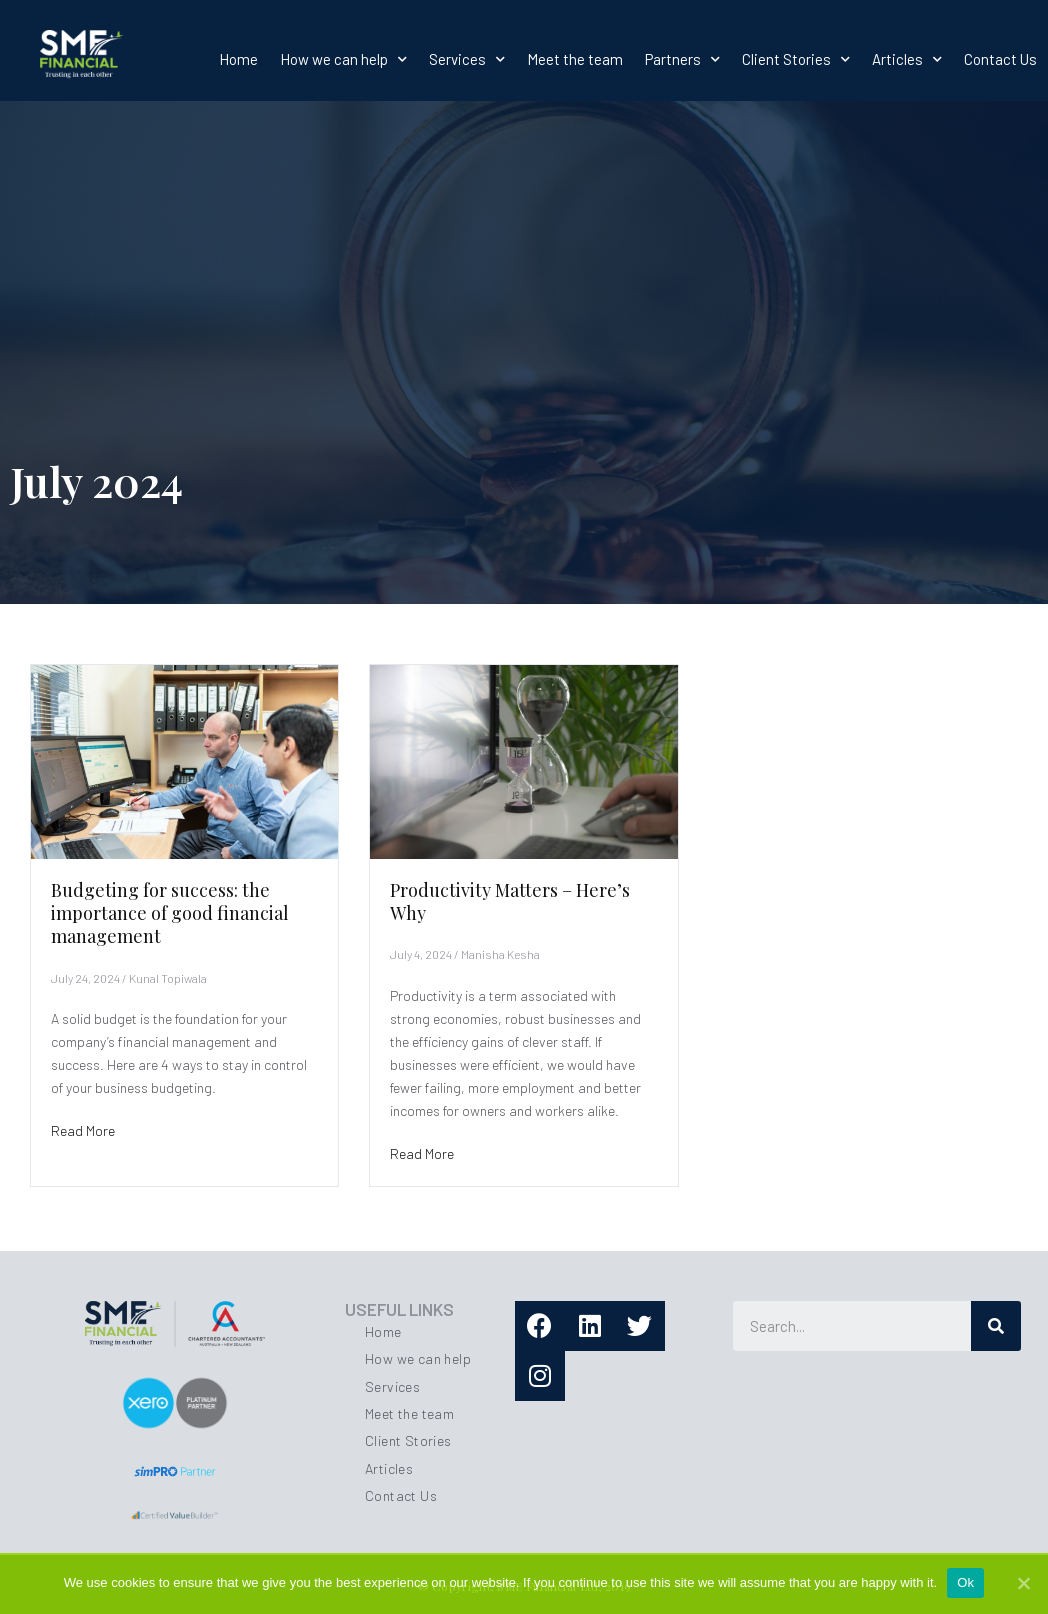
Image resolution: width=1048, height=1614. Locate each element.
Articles (907, 59)
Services (467, 59)
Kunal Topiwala (168, 978)
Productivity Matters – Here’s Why (510, 901)
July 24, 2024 (85, 978)
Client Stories (796, 59)
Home (238, 59)
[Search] (996, 1326)
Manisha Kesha (500, 954)
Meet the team (575, 59)
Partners (682, 59)
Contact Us (1000, 59)
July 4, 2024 (421, 954)
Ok (965, 1582)
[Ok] (1023, 1583)
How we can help (343, 59)
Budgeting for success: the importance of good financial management (170, 913)
